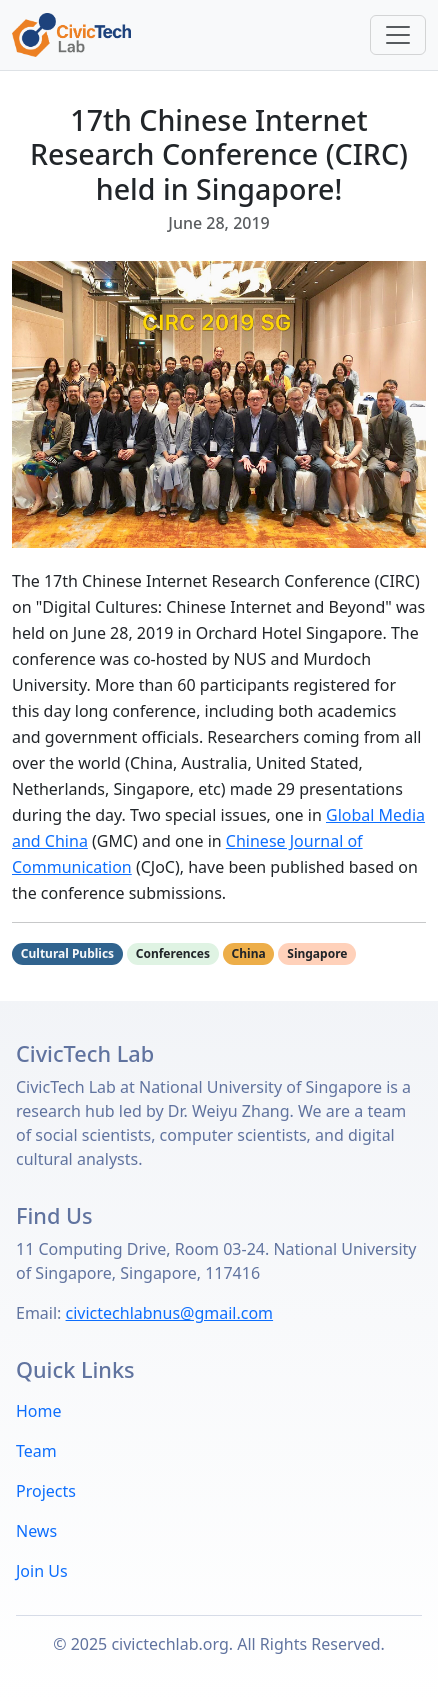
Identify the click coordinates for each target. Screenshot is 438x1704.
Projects (46, 1491)
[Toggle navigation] (398, 35)
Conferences (173, 953)
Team (36, 1451)
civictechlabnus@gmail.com (170, 1313)
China (249, 953)
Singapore (317, 953)
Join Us (42, 1571)
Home (39, 1411)
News (36, 1531)
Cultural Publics (67, 953)
